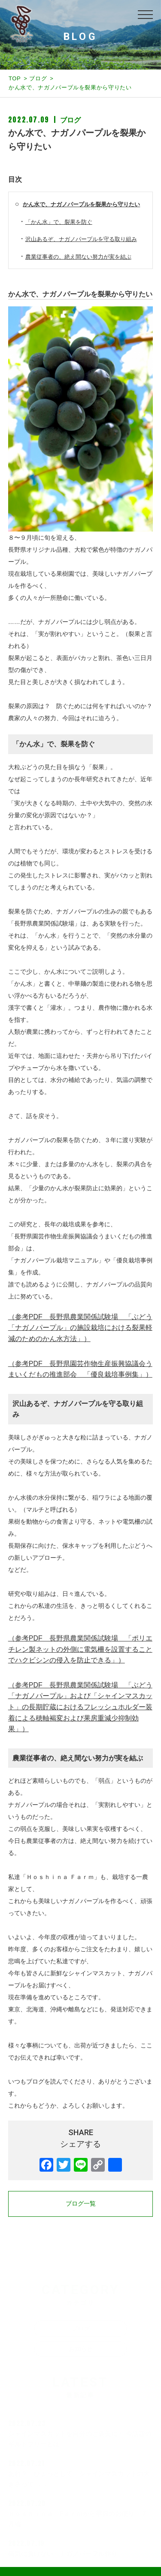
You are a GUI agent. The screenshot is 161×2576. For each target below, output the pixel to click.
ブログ (38, 78)
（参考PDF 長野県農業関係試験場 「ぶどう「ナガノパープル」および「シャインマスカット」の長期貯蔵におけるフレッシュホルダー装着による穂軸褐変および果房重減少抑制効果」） (80, 1707)
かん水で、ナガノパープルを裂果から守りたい (81, 204)
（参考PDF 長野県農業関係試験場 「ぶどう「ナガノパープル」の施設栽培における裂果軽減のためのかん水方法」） (80, 1327)
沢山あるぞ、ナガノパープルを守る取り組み (81, 239)
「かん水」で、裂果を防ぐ (58, 222)
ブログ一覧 (81, 2203)
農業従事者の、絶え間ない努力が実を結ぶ (78, 257)
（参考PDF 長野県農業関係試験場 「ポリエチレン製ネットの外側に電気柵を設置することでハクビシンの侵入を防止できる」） (80, 1649)
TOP (15, 78)
